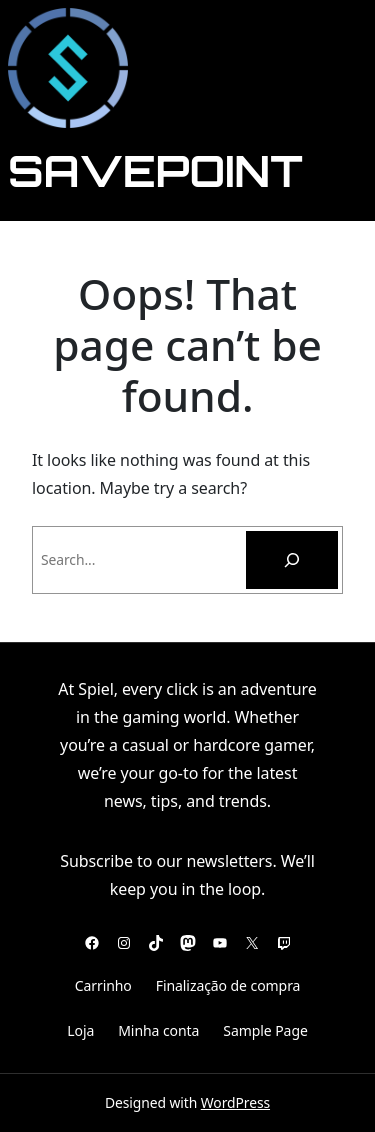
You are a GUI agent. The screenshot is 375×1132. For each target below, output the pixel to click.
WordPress (235, 1102)
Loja (80, 1030)
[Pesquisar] (292, 560)
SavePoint (155, 170)
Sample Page (265, 1030)
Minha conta (158, 1030)
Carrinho (103, 985)
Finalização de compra (228, 985)
